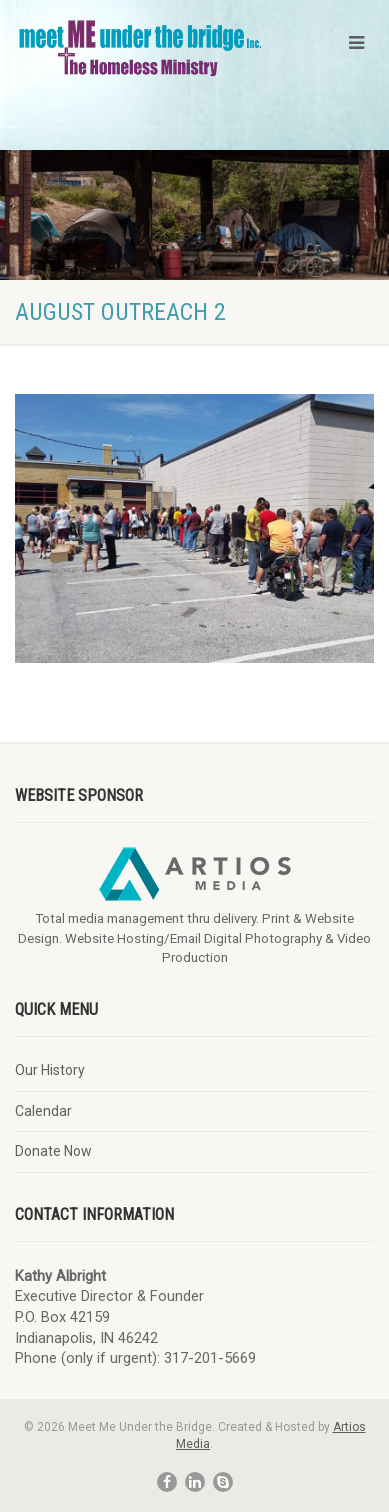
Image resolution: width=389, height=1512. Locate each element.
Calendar (43, 1111)
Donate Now (53, 1151)
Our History (50, 1070)
